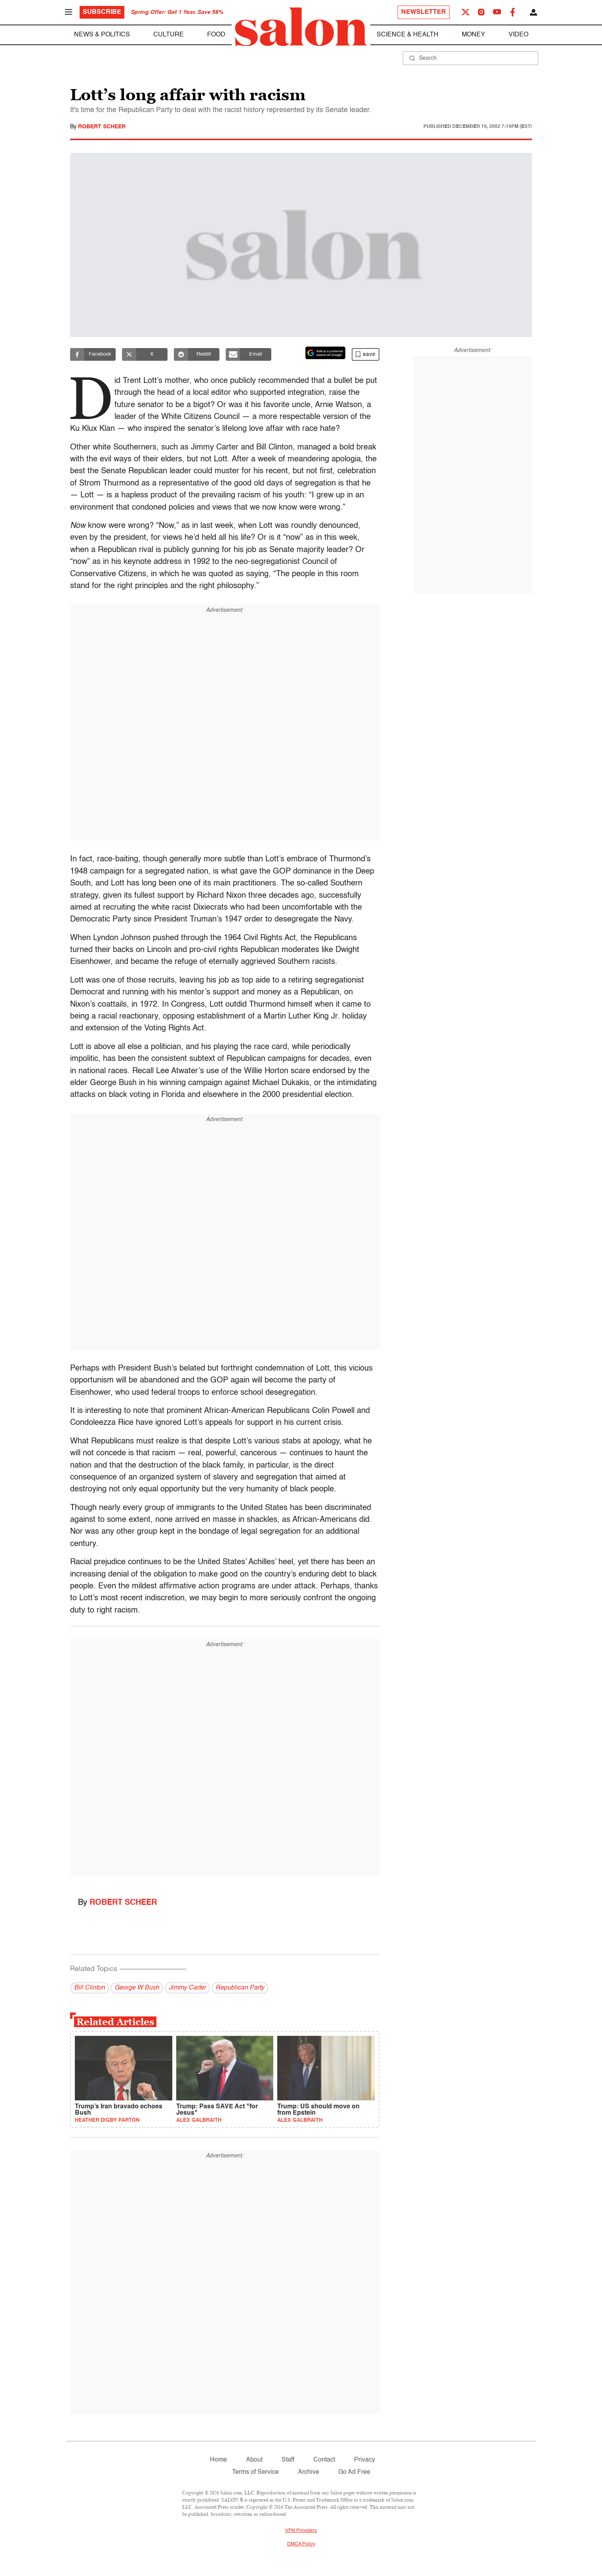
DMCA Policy (301, 2544)
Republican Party (239, 1988)
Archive (308, 2472)
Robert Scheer (102, 126)
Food (216, 35)
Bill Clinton (89, 1988)
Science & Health (407, 35)
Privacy (364, 2460)
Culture (168, 35)
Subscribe (102, 12)
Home (218, 2460)
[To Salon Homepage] (301, 27)
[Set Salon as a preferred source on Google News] (325, 353)
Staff (288, 2460)
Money (473, 35)
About (254, 2460)
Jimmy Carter (187, 1988)
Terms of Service (255, 2472)
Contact (324, 2460)
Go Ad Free (354, 2472)
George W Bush (136, 1988)
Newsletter (423, 12)
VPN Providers (301, 2530)
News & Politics (102, 35)
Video (518, 35)
